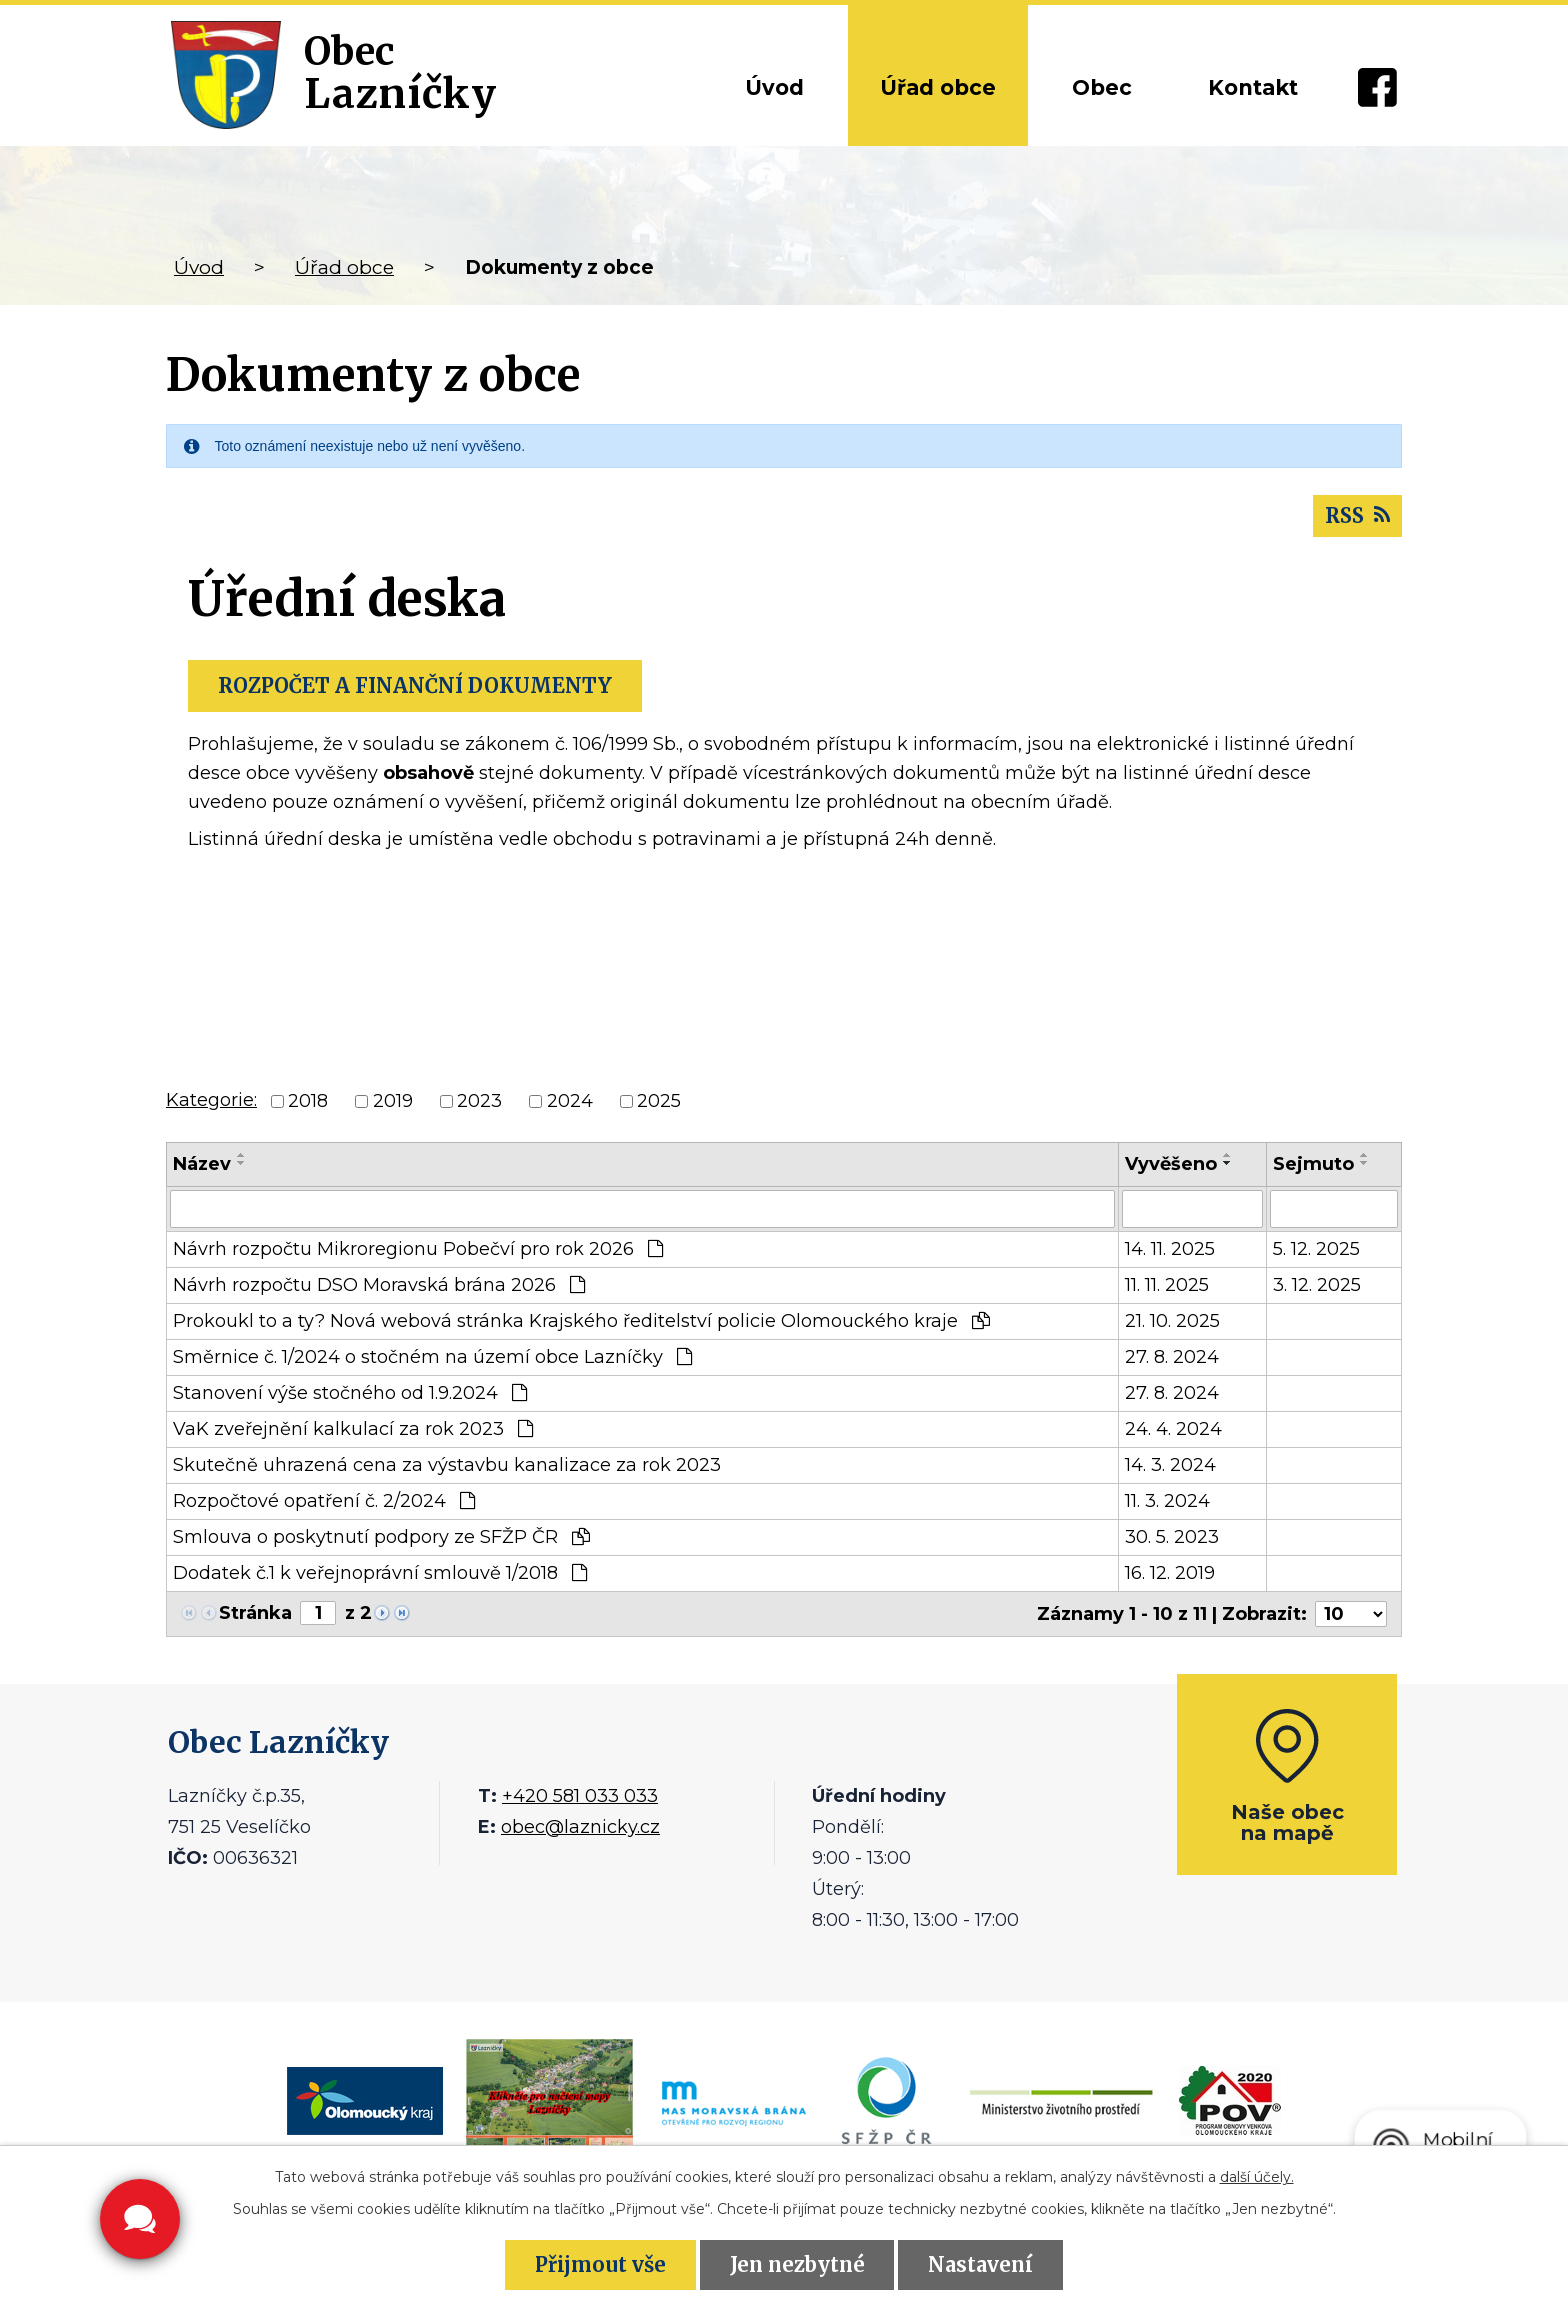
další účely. (1257, 2177)
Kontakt (1253, 87)
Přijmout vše (600, 2264)
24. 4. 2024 (1173, 1429)
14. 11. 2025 (1170, 1249)
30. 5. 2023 (1172, 1537)
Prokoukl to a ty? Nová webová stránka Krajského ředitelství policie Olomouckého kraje (581, 1321)
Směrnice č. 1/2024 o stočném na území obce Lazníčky (432, 1357)
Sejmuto (1313, 1164)
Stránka (255, 1613)
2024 (570, 1101)
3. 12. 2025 (1317, 1285)
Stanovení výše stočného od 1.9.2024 (350, 1393)
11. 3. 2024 (1167, 1501)
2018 (308, 1101)
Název (202, 1164)
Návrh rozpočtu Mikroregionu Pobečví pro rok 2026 (418, 1249)
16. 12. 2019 (1170, 1573)
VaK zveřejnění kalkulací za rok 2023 (353, 1429)
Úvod (774, 87)
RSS (1357, 515)
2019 (393, 1101)
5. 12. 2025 (1316, 1249)
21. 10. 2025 (1172, 1321)
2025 (659, 1101)
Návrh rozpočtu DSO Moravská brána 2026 (379, 1285)
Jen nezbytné (797, 2264)
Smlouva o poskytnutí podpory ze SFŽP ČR (381, 1537)
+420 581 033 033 (580, 1796)
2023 (479, 1101)
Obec (1102, 87)
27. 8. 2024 (1172, 1357)
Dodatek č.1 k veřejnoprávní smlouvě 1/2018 (380, 1573)
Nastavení (980, 2264)
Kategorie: (211, 1100)
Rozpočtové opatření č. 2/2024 (324, 1501)
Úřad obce (938, 87)
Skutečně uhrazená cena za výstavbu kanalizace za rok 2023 (447, 1465)
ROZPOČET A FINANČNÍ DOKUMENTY (415, 685)
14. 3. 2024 (1170, 1465)
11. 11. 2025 (1167, 1285)
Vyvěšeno (1171, 1164)
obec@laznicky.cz (580, 1827)
